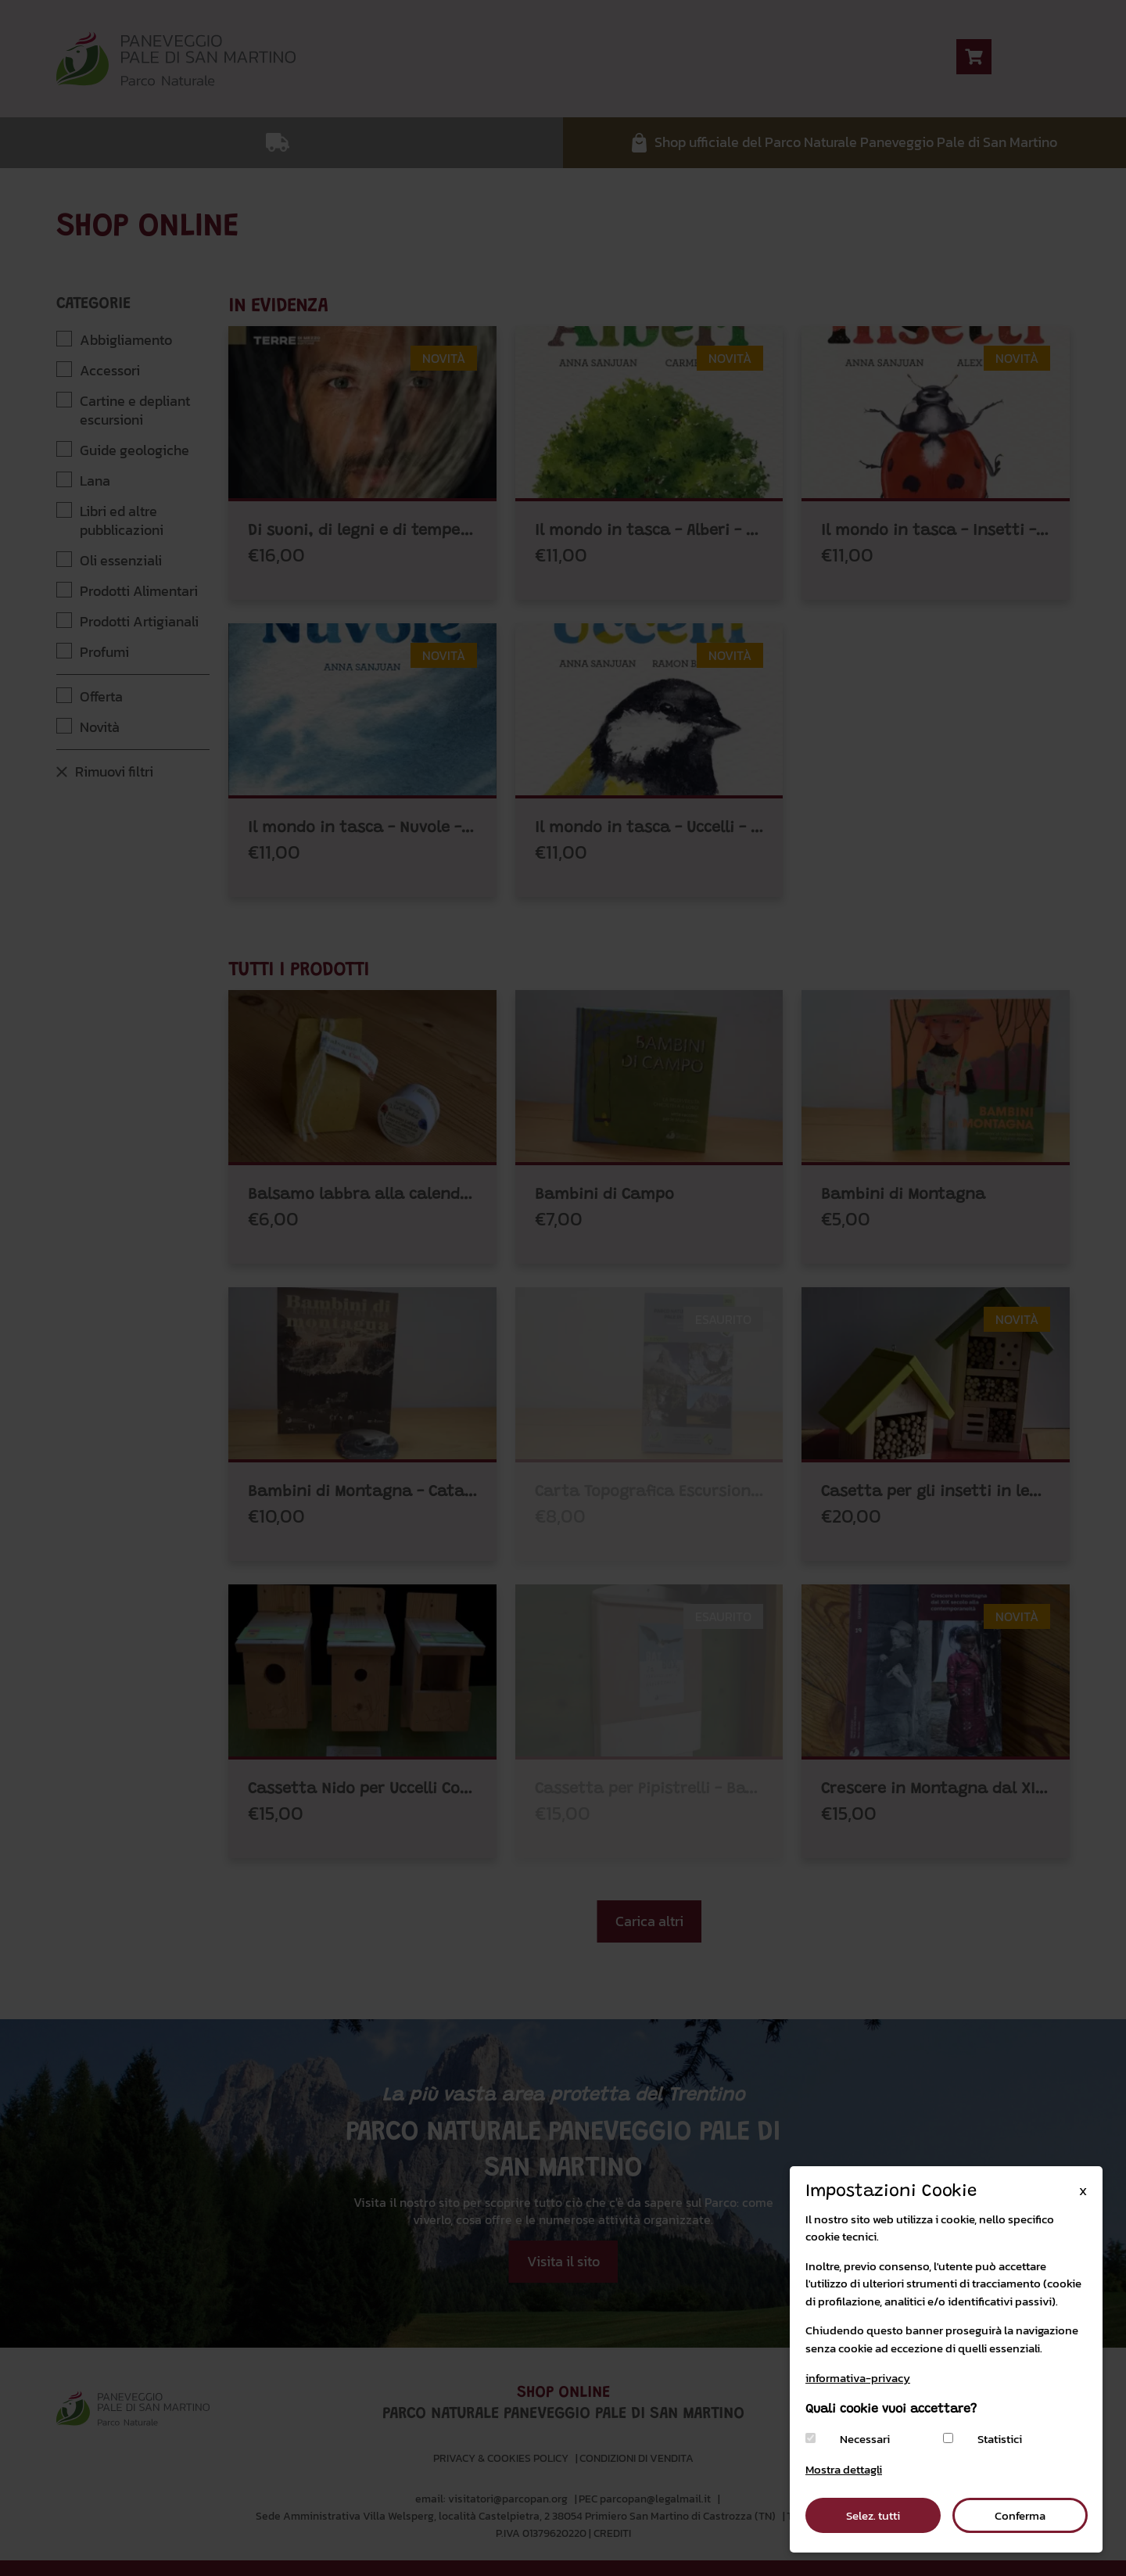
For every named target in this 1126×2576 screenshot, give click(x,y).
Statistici (999, 2439)
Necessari (865, 2439)
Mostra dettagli (843, 2469)
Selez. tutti (873, 2515)
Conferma (1020, 2515)
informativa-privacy (857, 2378)
